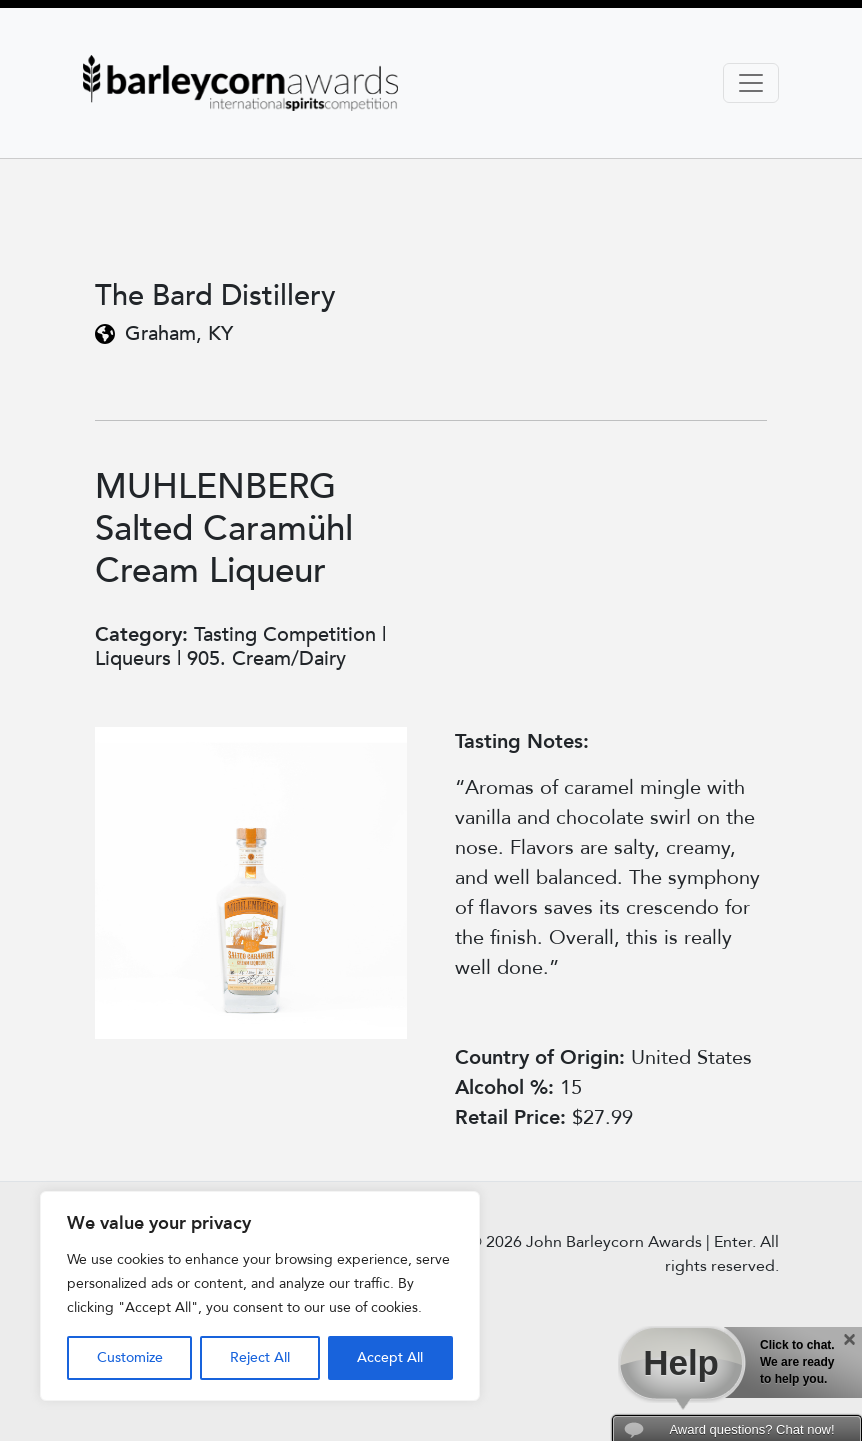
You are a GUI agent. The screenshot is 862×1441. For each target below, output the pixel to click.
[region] (260, 1296)
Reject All (260, 1357)
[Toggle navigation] (751, 83)
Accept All (390, 1357)
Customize (130, 1357)
